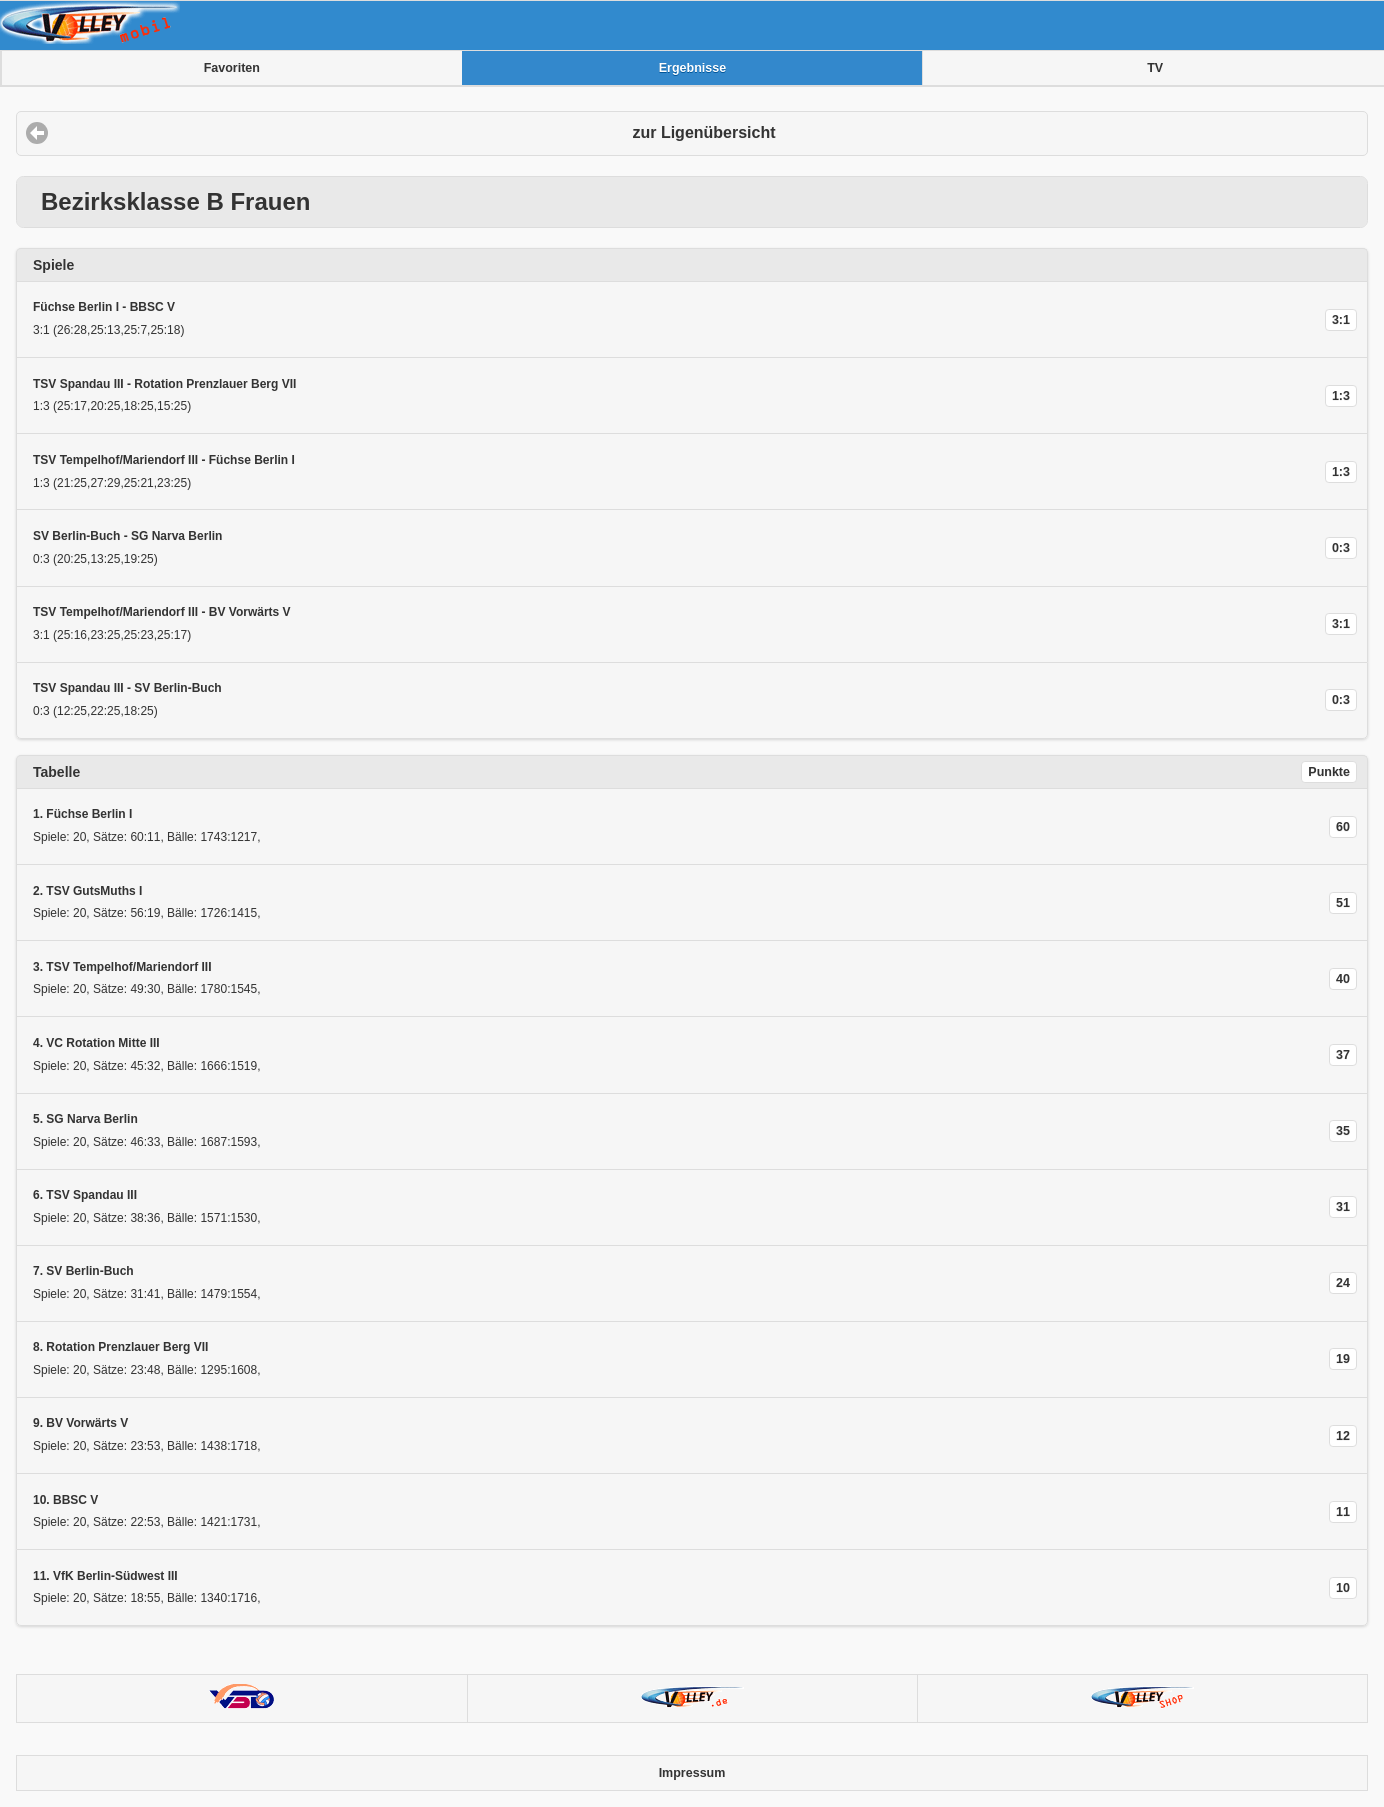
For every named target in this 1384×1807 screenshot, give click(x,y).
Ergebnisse (692, 68)
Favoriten (232, 68)
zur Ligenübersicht (703, 132)
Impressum (692, 1773)
